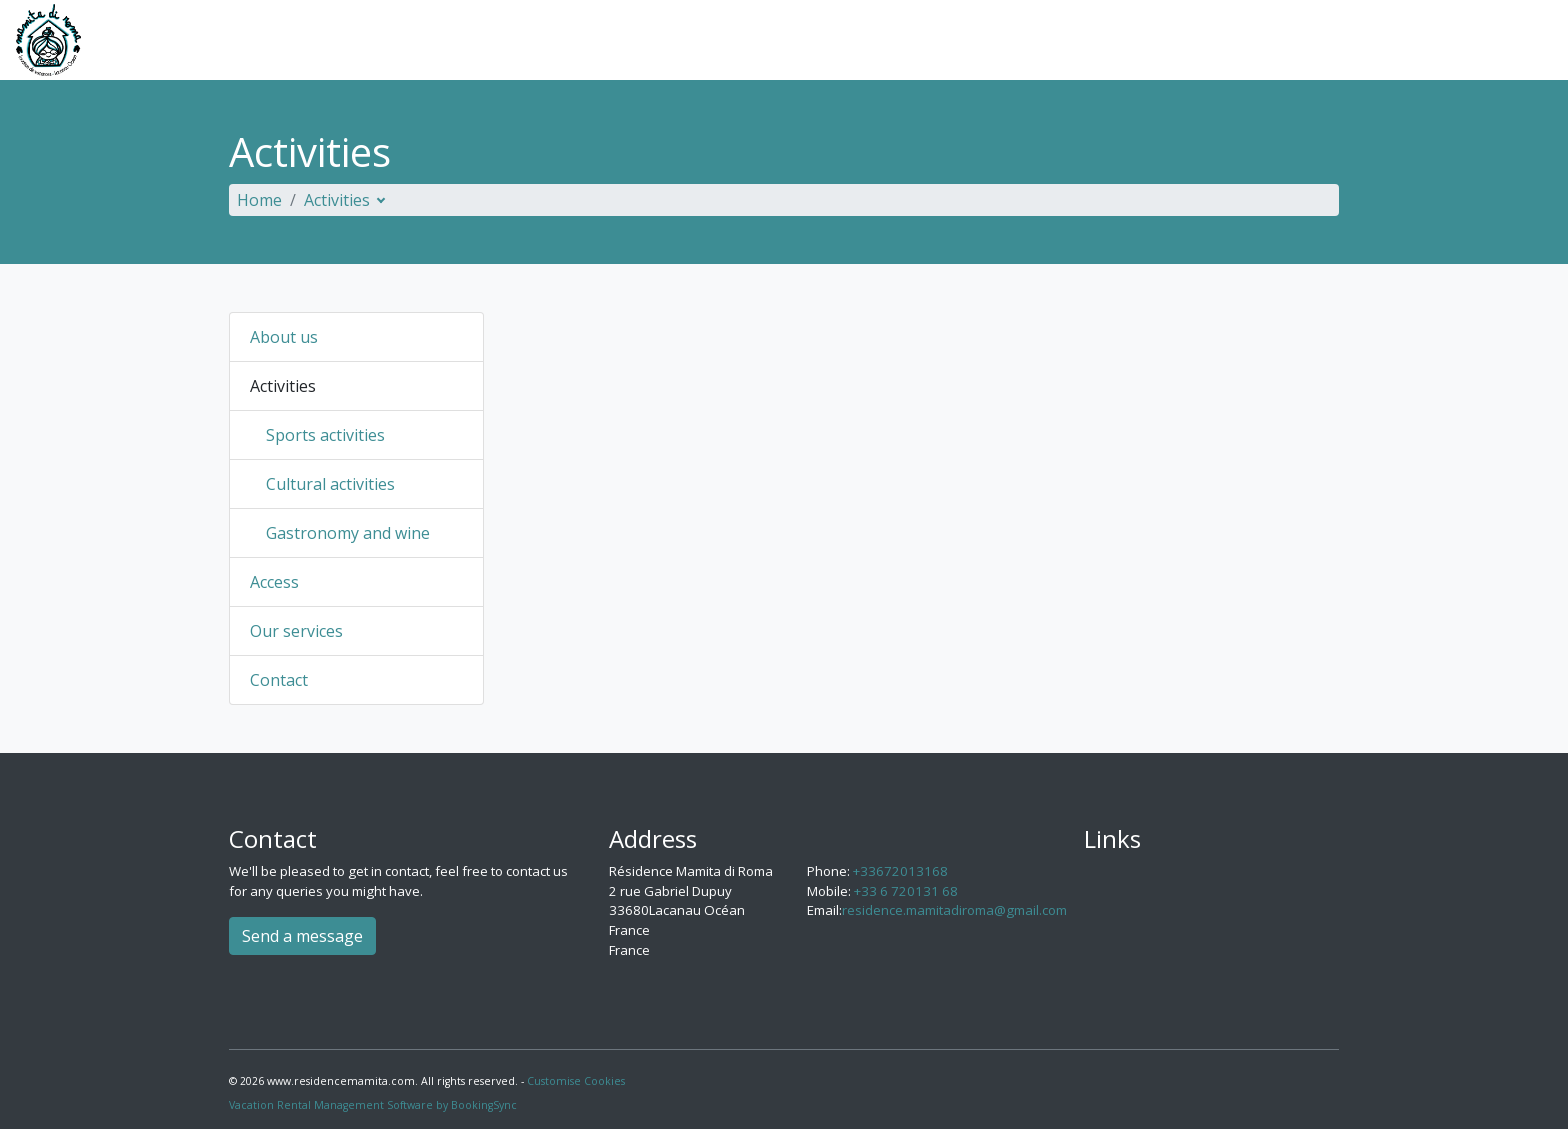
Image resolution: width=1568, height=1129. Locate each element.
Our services (1290, 40)
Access (1184, 40)
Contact (1401, 40)
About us (975, 40)
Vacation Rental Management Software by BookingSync (373, 1105)
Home (259, 200)
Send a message (302, 936)
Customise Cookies (576, 1081)
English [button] (1494, 40)
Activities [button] (1080, 40)
